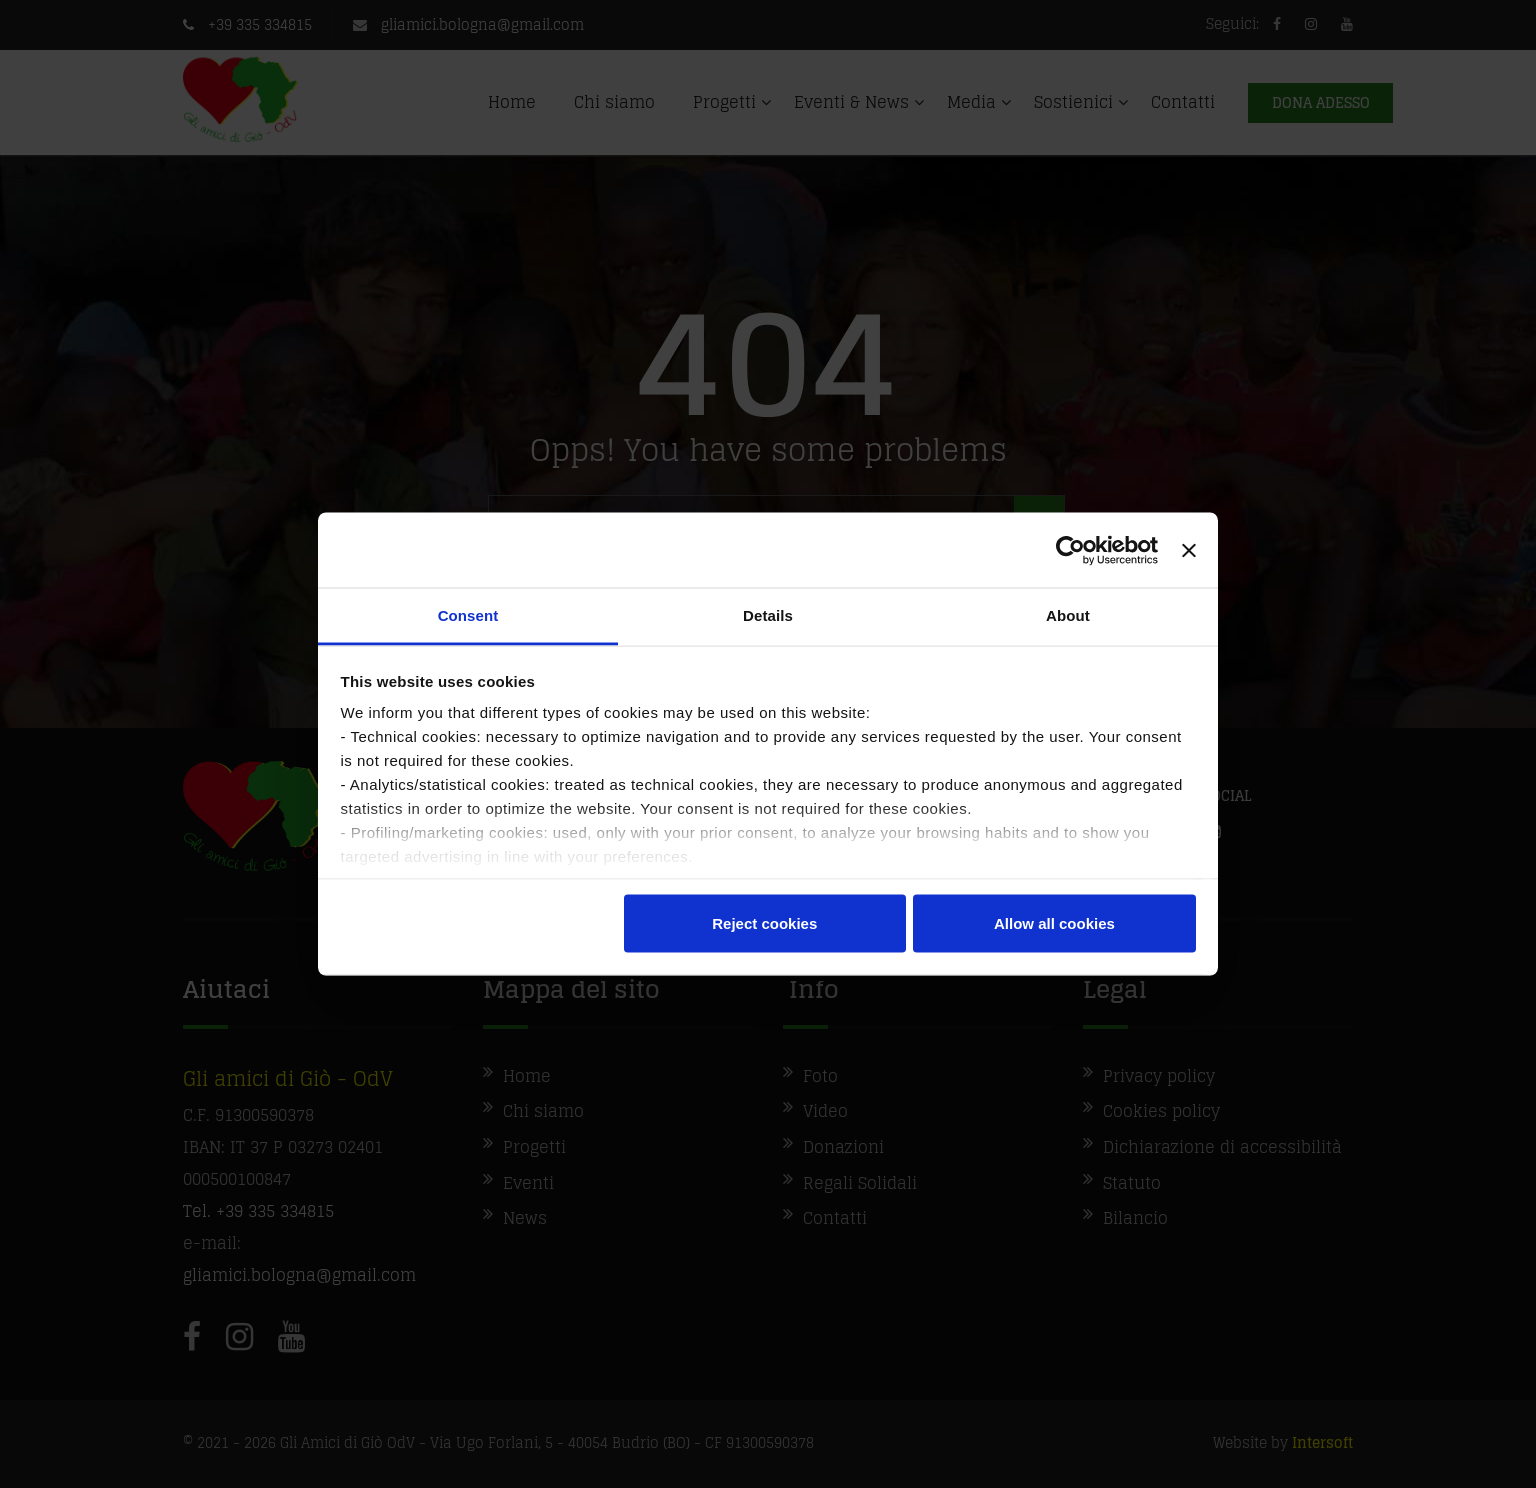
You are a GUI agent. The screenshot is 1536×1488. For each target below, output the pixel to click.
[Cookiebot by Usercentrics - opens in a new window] (1070, 550)
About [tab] (1068, 615)
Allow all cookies (1054, 922)
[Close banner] (1189, 550)
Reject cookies (764, 922)
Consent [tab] (468, 615)
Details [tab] (768, 615)
